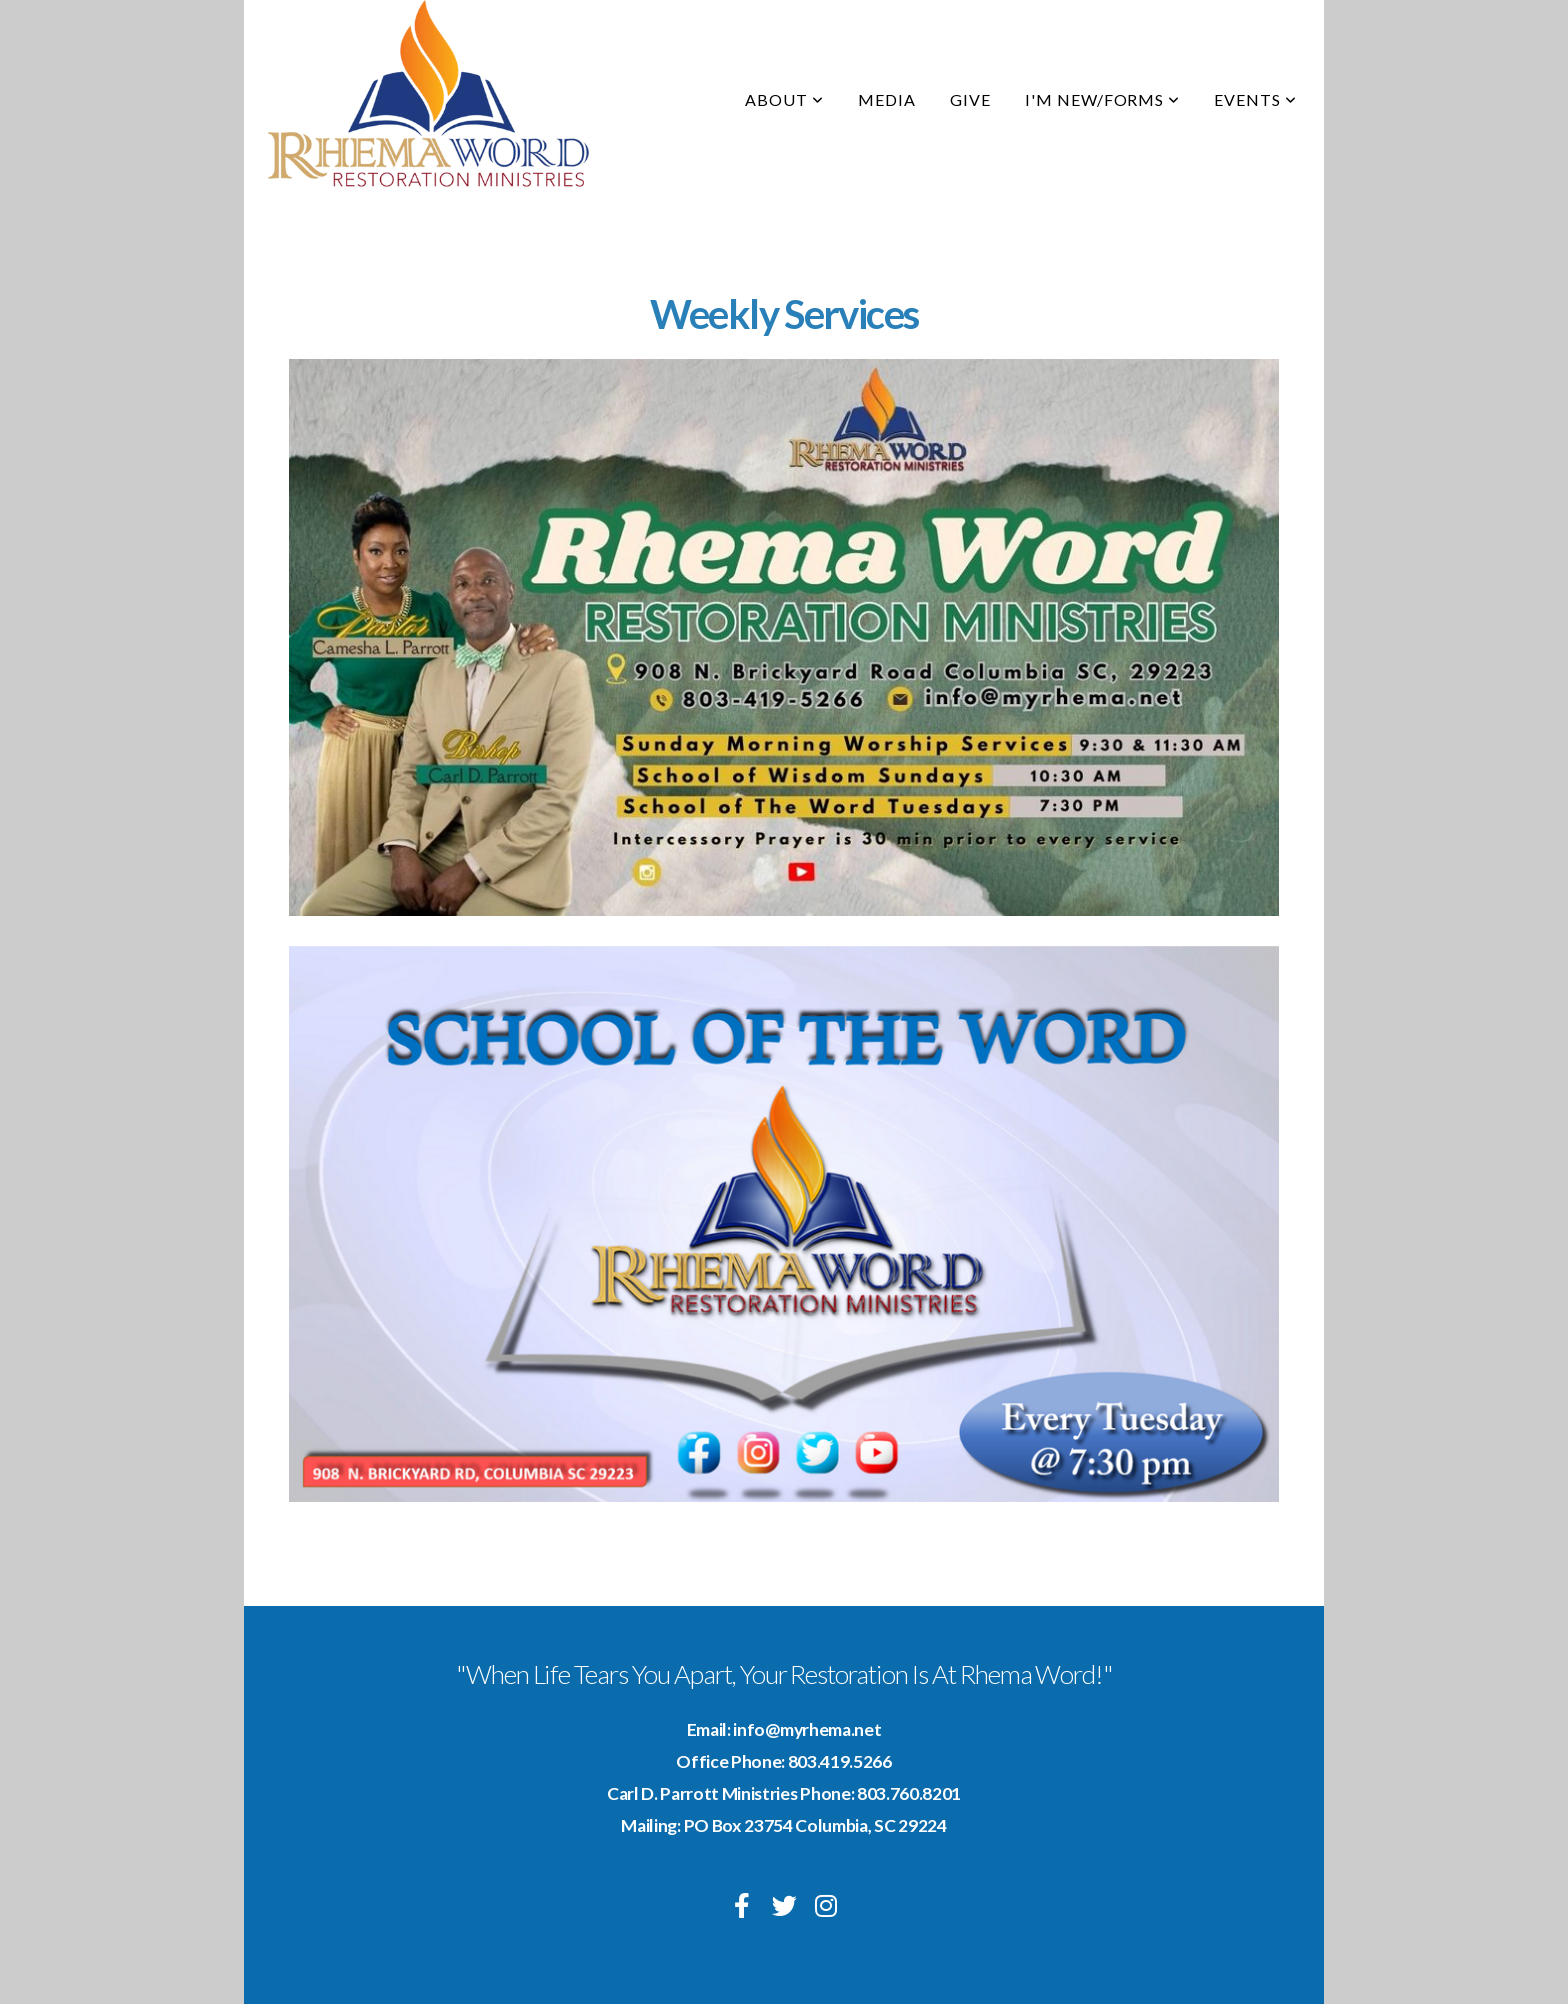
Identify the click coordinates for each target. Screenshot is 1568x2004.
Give (970, 99)
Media (887, 99)
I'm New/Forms (1102, 99)
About (784, 99)
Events (1255, 99)
